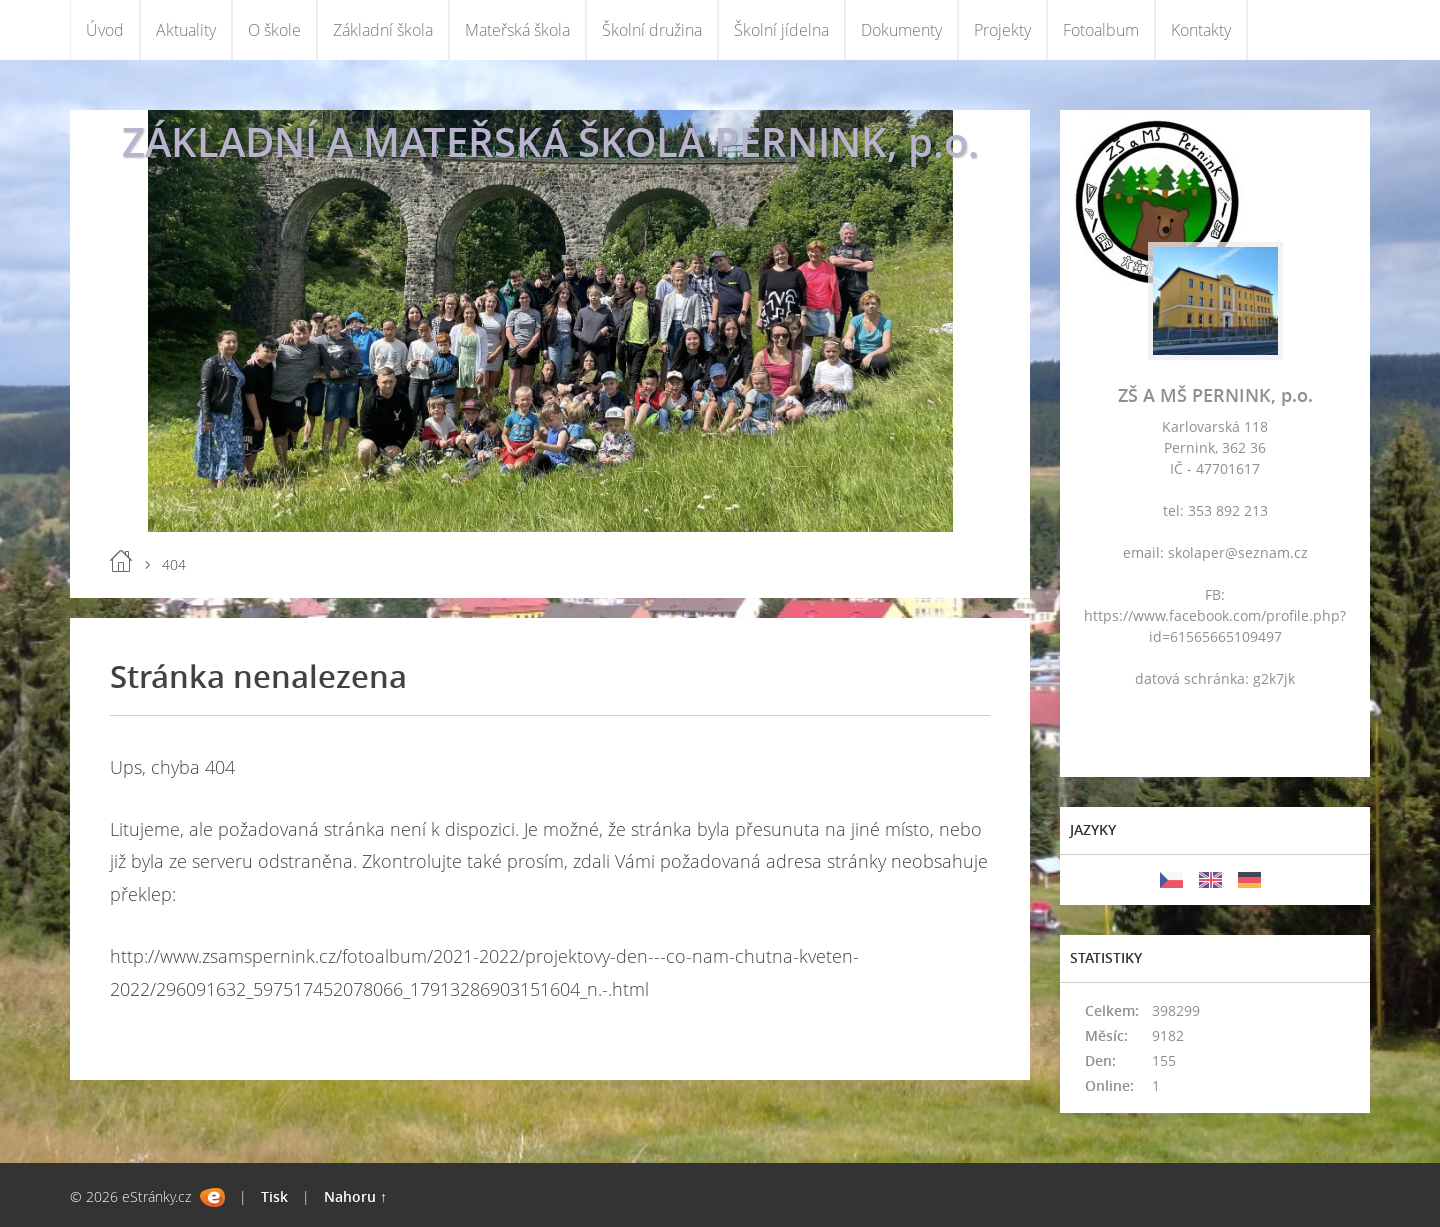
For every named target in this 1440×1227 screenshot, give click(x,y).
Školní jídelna (781, 30)
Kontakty (1201, 30)
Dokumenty (901, 30)
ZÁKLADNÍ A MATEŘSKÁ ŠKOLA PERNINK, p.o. (550, 141)
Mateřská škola (517, 30)
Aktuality (186, 30)
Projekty (1002, 30)
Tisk (274, 1196)
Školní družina (652, 30)
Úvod (105, 30)
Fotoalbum (1101, 30)
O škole (274, 30)
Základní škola (383, 30)
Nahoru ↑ (355, 1196)
